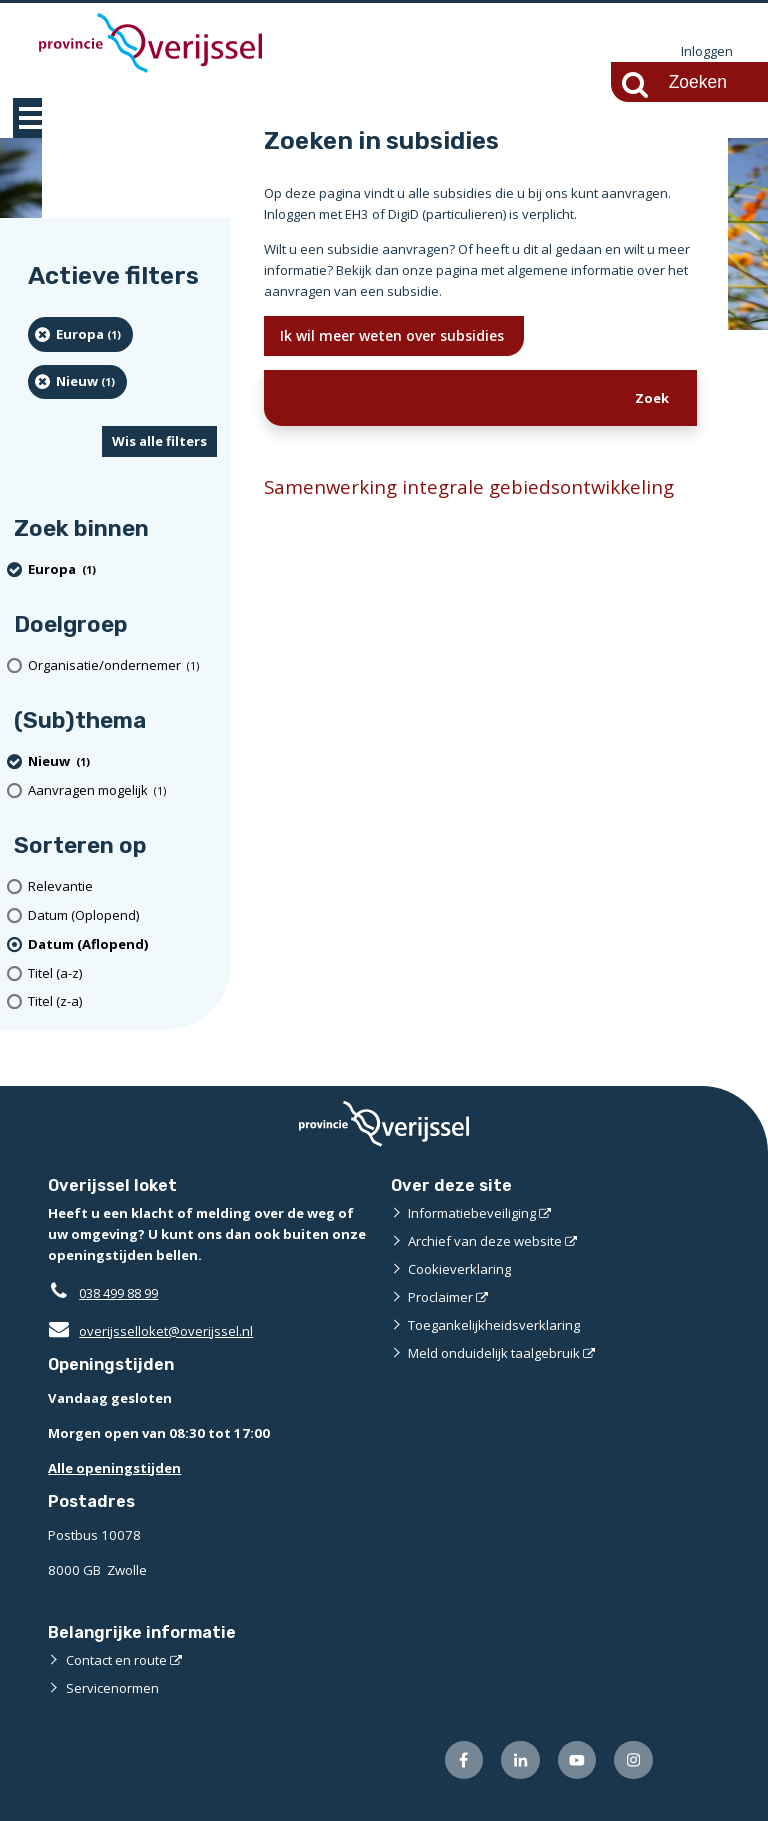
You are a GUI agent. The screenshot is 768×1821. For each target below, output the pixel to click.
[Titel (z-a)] (122, 1002)
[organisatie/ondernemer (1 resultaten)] (122, 666)
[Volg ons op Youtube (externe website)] (577, 1760)
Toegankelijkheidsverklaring (494, 1325)
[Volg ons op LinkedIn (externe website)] (520, 1760)
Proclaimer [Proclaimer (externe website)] (440, 1297)
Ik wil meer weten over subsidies (394, 335)
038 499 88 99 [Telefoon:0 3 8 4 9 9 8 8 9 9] (123, 1293)
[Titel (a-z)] (122, 973)
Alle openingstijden (114, 1468)
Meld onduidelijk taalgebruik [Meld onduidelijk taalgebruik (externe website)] (494, 1353)
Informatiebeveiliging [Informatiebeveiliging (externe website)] (472, 1213)
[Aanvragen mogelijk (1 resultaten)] (122, 790)
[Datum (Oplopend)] (122, 915)
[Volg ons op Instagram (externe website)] (633, 1760)
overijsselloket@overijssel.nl (150, 1331)
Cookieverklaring (459, 1269)
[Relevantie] (122, 886)
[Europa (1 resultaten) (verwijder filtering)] (80, 335)
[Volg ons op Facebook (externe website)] (464, 1760)
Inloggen (707, 52)
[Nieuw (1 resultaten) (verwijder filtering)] (77, 382)
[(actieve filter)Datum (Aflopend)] (122, 944)
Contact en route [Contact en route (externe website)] (116, 1660)
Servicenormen (112, 1688)
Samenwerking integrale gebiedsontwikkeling (469, 486)
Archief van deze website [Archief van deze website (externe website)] (485, 1241)
